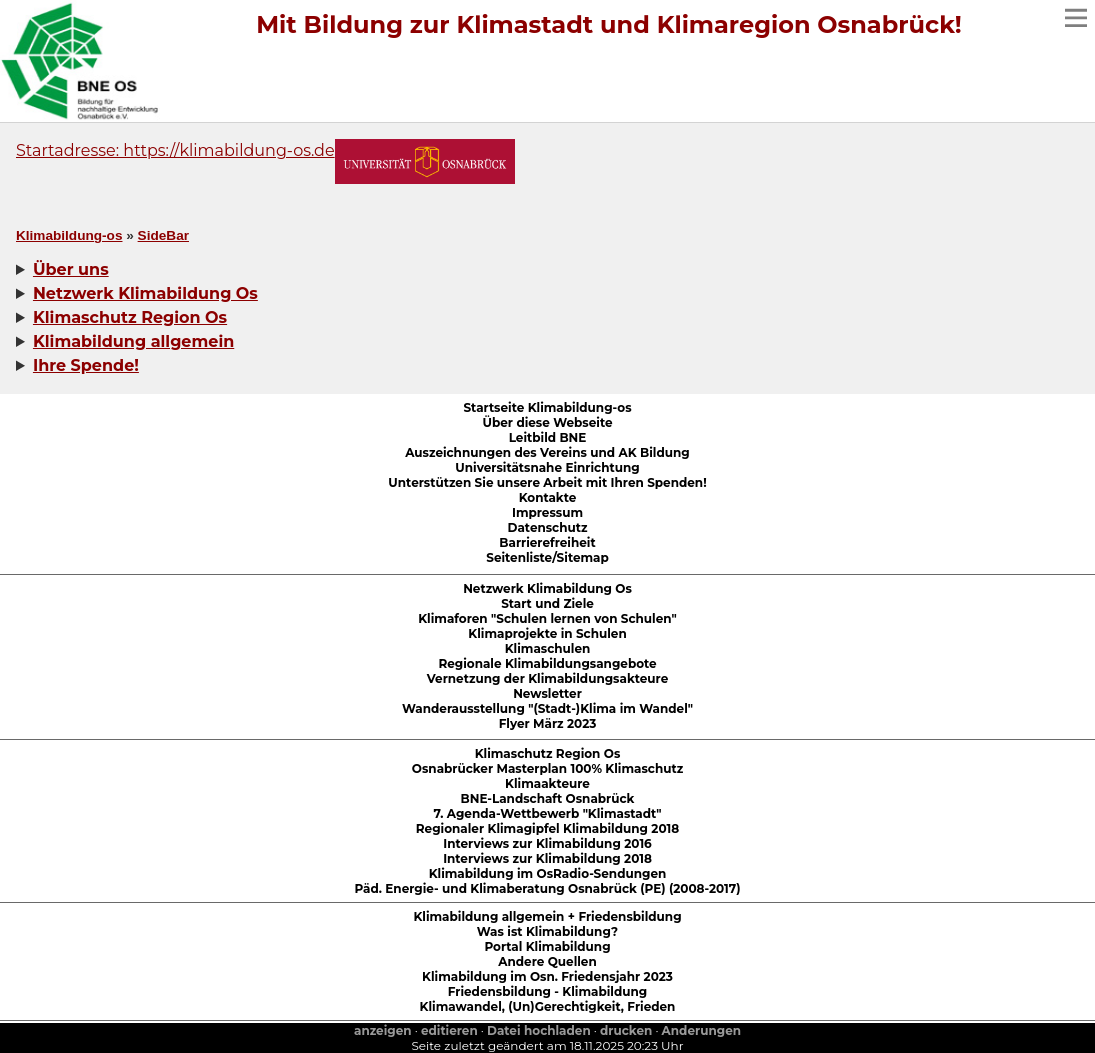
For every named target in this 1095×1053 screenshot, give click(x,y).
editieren (449, 1030)
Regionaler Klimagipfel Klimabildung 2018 (547, 828)
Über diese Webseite (548, 422)
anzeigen (383, 1030)
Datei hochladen (539, 1030)
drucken (626, 1030)
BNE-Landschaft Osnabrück (548, 798)
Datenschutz (548, 527)
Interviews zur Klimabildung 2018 (547, 858)
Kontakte (548, 497)
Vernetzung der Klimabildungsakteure (547, 678)
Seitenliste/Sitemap (547, 557)
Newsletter (547, 693)
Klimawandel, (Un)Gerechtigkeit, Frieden (548, 1006)
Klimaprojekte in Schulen (547, 633)
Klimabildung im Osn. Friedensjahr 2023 (547, 976)
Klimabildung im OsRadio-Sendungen (548, 873)
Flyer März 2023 (548, 723)
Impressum (547, 512)
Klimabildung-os (69, 235)
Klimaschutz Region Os (548, 753)
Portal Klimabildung (547, 946)
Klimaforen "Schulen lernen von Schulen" (547, 618)
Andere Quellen (547, 961)
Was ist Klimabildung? (547, 931)
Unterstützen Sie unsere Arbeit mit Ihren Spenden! (547, 482)
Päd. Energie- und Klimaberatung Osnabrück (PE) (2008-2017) (547, 888)
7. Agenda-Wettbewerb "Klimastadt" (547, 813)
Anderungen (701, 1030)
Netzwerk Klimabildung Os (547, 588)
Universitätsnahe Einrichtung (547, 467)
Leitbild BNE (548, 437)
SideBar (163, 235)
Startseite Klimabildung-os (547, 407)
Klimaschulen (548, 648)
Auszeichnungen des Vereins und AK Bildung (547, 452)
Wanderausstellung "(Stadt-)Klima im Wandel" (547, 708)
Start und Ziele (547, 603)
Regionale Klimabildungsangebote (547, 663)
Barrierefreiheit (547, 542)
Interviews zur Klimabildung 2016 (547, 843)
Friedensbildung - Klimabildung (548, 991)
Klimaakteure (547, 783)
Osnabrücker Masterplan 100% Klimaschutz (547, 768)
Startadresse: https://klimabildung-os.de (175, 150)
